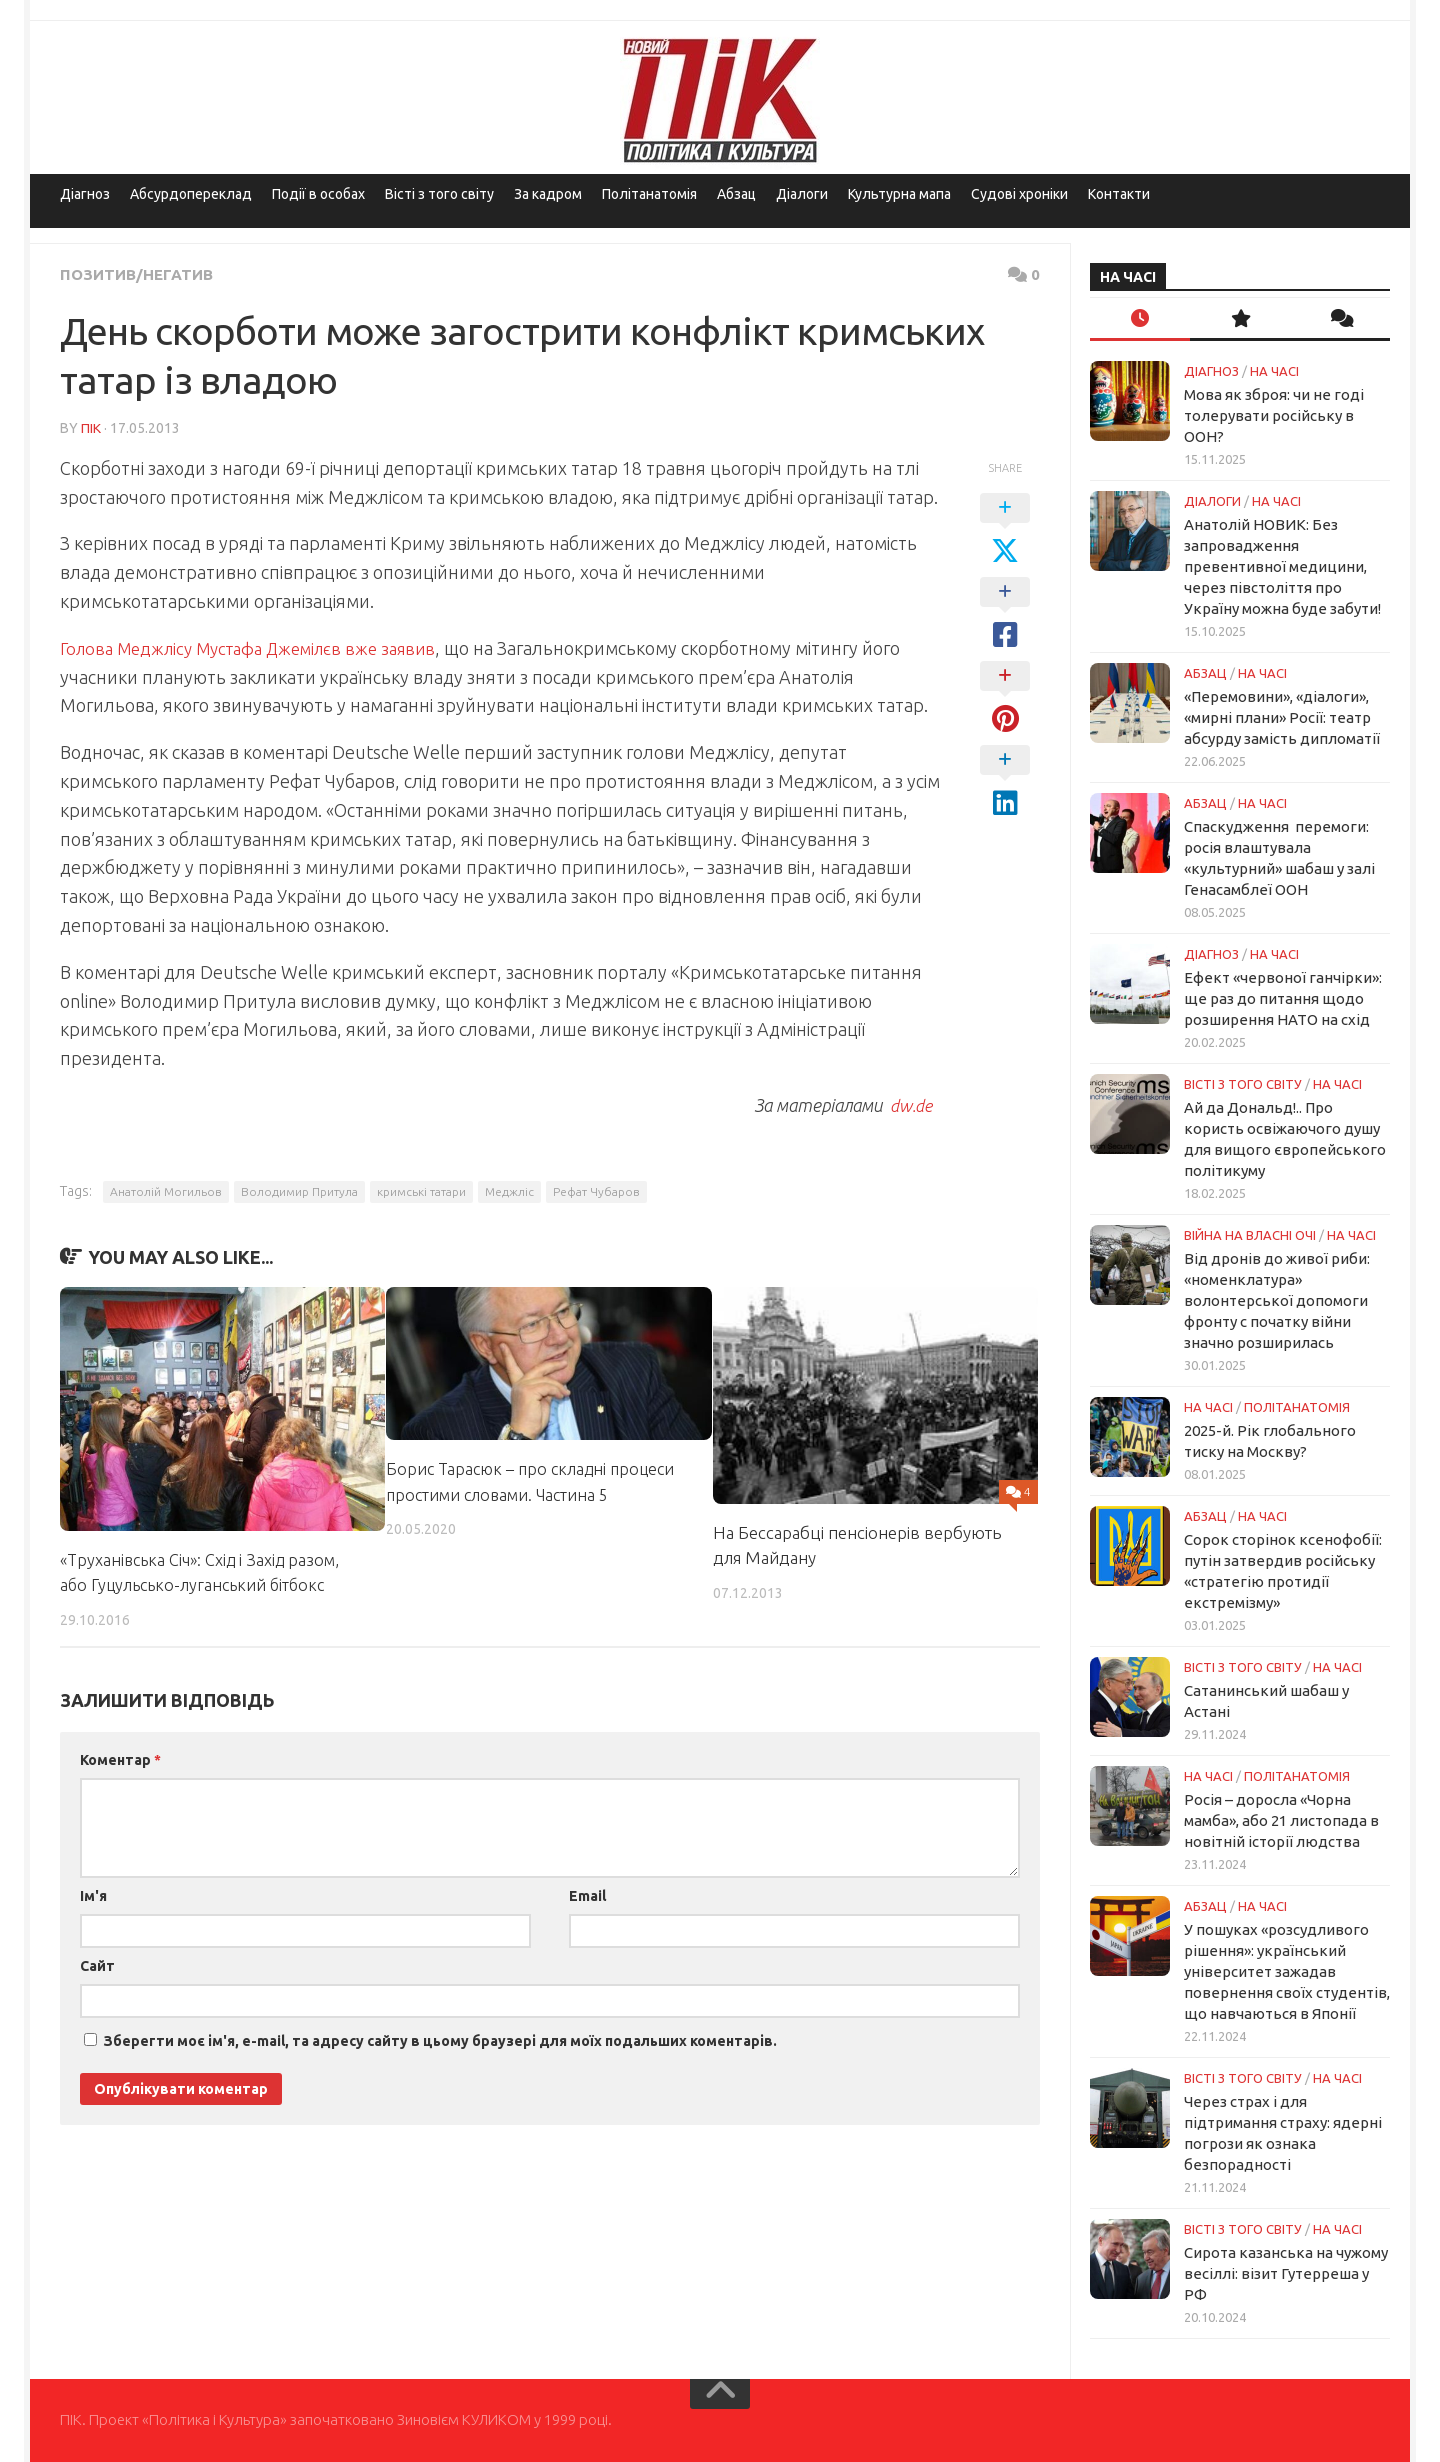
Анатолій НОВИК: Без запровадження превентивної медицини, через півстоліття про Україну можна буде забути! (1282, 566)
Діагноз (85, 194)
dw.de (909, 1104)
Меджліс (509, 1190)
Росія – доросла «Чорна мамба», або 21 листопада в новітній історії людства (1281, 1820)
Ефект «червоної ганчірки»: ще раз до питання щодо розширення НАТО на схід (1283, 998)
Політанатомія (649, 194)
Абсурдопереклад (191, 194)
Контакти (1119, 194)
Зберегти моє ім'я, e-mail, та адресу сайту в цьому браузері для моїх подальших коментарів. (440, 2040)
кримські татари (421, 1190)
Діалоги (802, 194)
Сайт (97, 1965)
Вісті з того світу (439, 194)
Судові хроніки (1019, 194)
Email (587, 1895)
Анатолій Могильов (166, 1190)
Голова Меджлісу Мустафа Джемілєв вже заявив (261, 647)
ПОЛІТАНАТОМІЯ (1297, 1407)
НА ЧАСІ (1274, 371)
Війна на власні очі (1250, 1235)
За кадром (548, 194)
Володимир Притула (299, 1190)
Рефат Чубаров (596, 1190)
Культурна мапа (899, 194)
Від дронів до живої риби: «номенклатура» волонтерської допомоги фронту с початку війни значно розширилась (1277, 1300)
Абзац (736, 194)
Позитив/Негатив (139, 274)
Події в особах (318, 194)
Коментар (120, 1759)
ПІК (91, 427)
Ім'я (93, 1895)
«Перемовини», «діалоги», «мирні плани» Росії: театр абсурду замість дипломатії (1282, 717)
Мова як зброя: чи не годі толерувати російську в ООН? (1274, 415)
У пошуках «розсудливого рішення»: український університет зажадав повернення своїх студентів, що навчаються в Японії (1287, 1971)
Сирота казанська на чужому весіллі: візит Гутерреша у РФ (1286, 2273)
